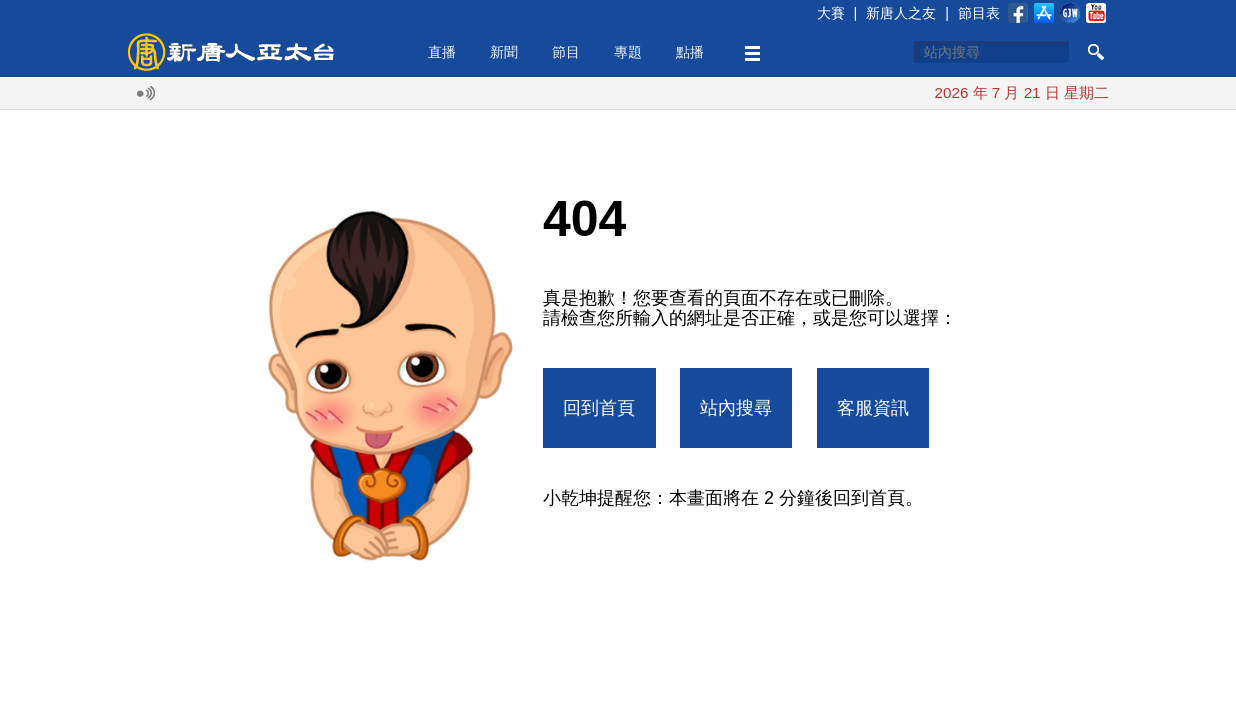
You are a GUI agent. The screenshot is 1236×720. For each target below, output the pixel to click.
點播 (690, 52)
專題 (628, 52)
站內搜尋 (736, 408)
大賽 (831, 13)
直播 (442, 52)
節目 (566, 52)
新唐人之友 (901, 13)
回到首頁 (599, 408)
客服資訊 (873, 408)
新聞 (504, 52)
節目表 (979, 13)
